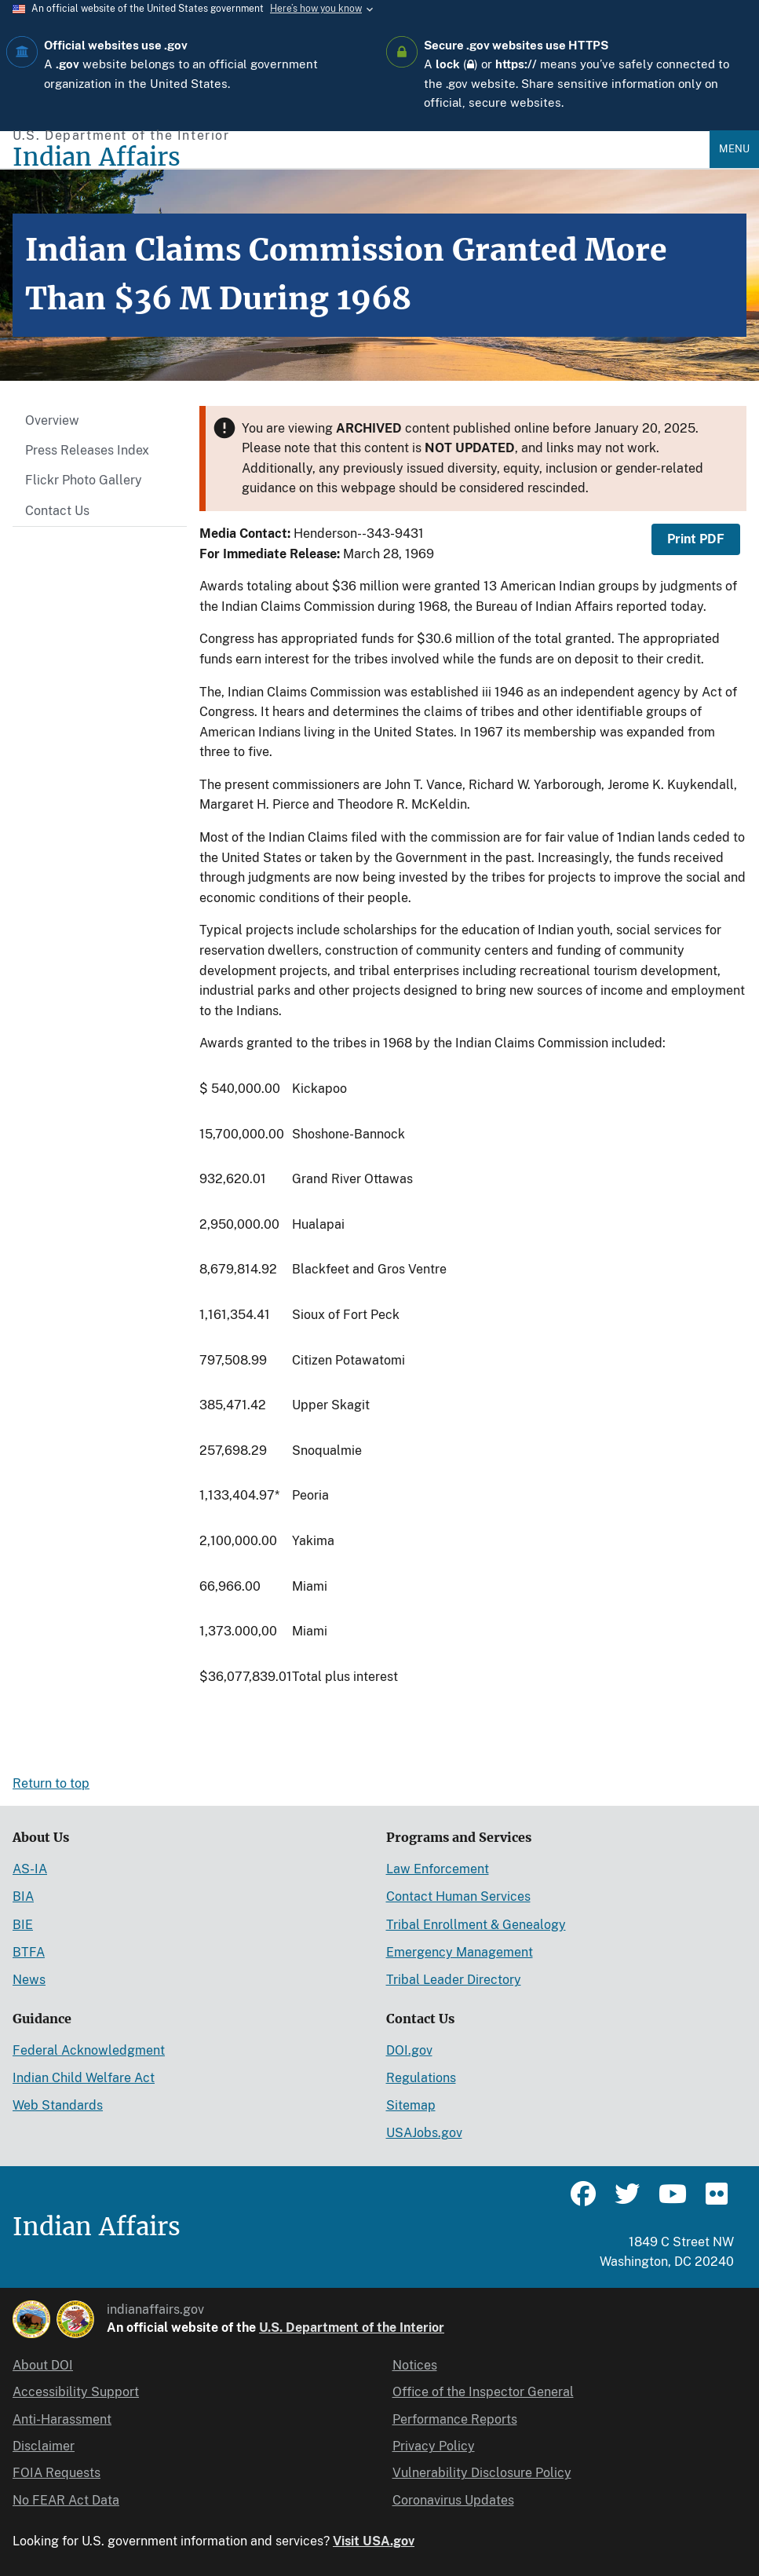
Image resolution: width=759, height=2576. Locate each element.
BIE (23, 1924)
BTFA (29, 1952)
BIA (23, 1896)
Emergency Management (459, 1952)
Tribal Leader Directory (453, 1979)
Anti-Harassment (62, 2419)
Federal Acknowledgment (89, 2050)
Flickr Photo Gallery (83, 480)
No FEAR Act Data (66, 2500)
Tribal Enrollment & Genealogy (476, 1924)
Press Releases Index (87, 450)
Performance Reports (454, 2419)
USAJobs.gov (424, 2132)
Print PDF (695, 539)
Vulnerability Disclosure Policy (481, 2472)
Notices (414, 2365)
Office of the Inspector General (483, 2391)
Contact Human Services (458, 1896)
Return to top (51, 1783)
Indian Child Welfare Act (84, 2077)
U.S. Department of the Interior (351, 2327)
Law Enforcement (437, 1869)
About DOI (43, 2365)
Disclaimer (44, 2446)
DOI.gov (409, 2050)
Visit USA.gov (373, 2541)
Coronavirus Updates (453, 2500)
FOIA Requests (56, 2472)
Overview (52, 420)
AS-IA (30, 1869)
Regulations (421, 2077)
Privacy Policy (433, 2446)
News (29, 1979)
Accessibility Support (76, 2391)
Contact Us (57, 510)
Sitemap (411, 2105)
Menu (734, 149)
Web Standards (58, 2105)
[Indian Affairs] (361, 157)
